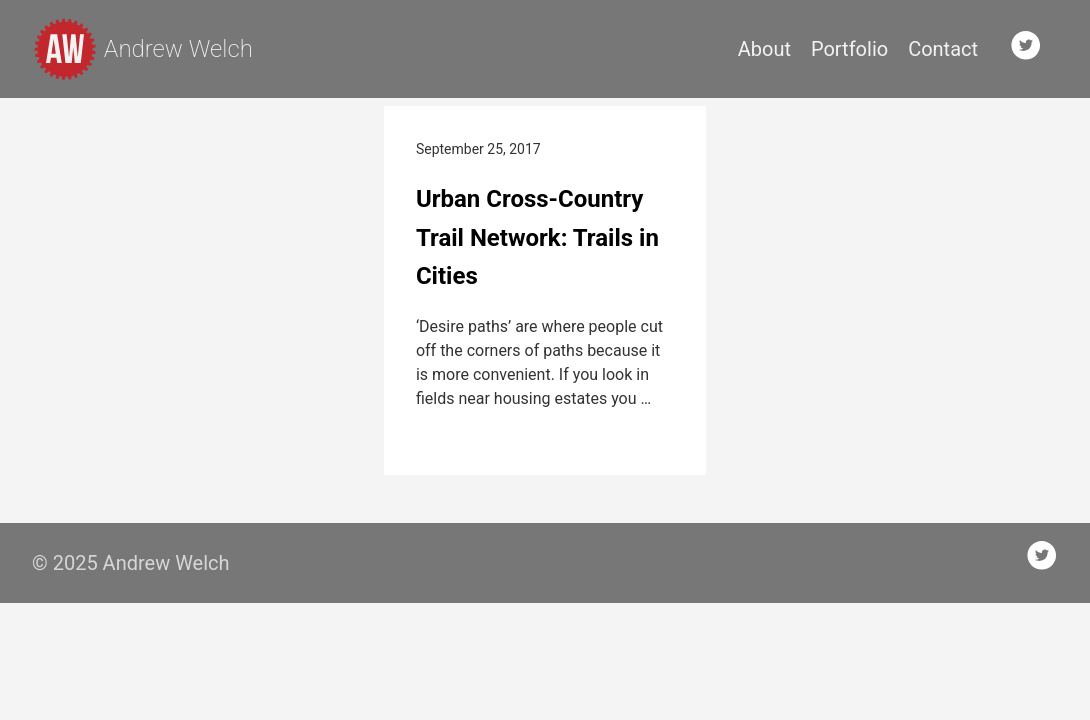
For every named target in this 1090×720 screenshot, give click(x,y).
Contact (943, 49)
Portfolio (849, 49)
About (764, 49)
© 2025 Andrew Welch (131, 563)
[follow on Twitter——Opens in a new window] (1032, 49)
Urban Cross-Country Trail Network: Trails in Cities (537, 237)
